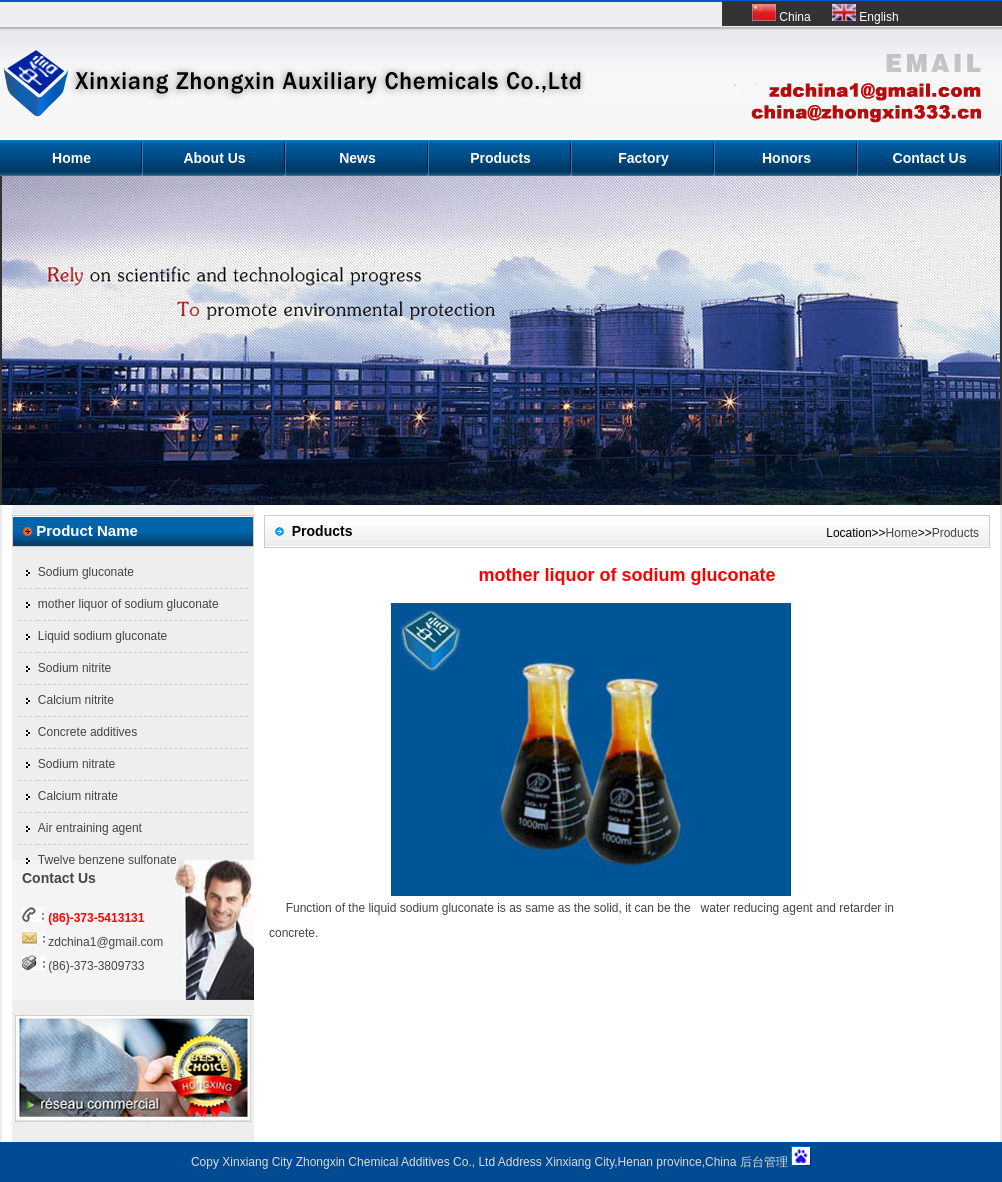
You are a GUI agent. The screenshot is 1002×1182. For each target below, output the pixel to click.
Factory (643, 158)
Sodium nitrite (74, 668)
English (865, 17)
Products (500, 158)
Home (71, 158)
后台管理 (764, 1162)
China (781, 17)
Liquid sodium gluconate (102, 636)
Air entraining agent (90, 828)
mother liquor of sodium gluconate (128, 604)
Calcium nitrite (76, 700)
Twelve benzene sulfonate (107, 860)
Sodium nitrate (76, 764)
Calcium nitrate (78, 796)
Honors (786, 158)
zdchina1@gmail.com (105, 942)
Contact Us (930, 158)
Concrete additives (87, 732)
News (357, 158)
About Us (214, 158)
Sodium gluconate (86, 572)
